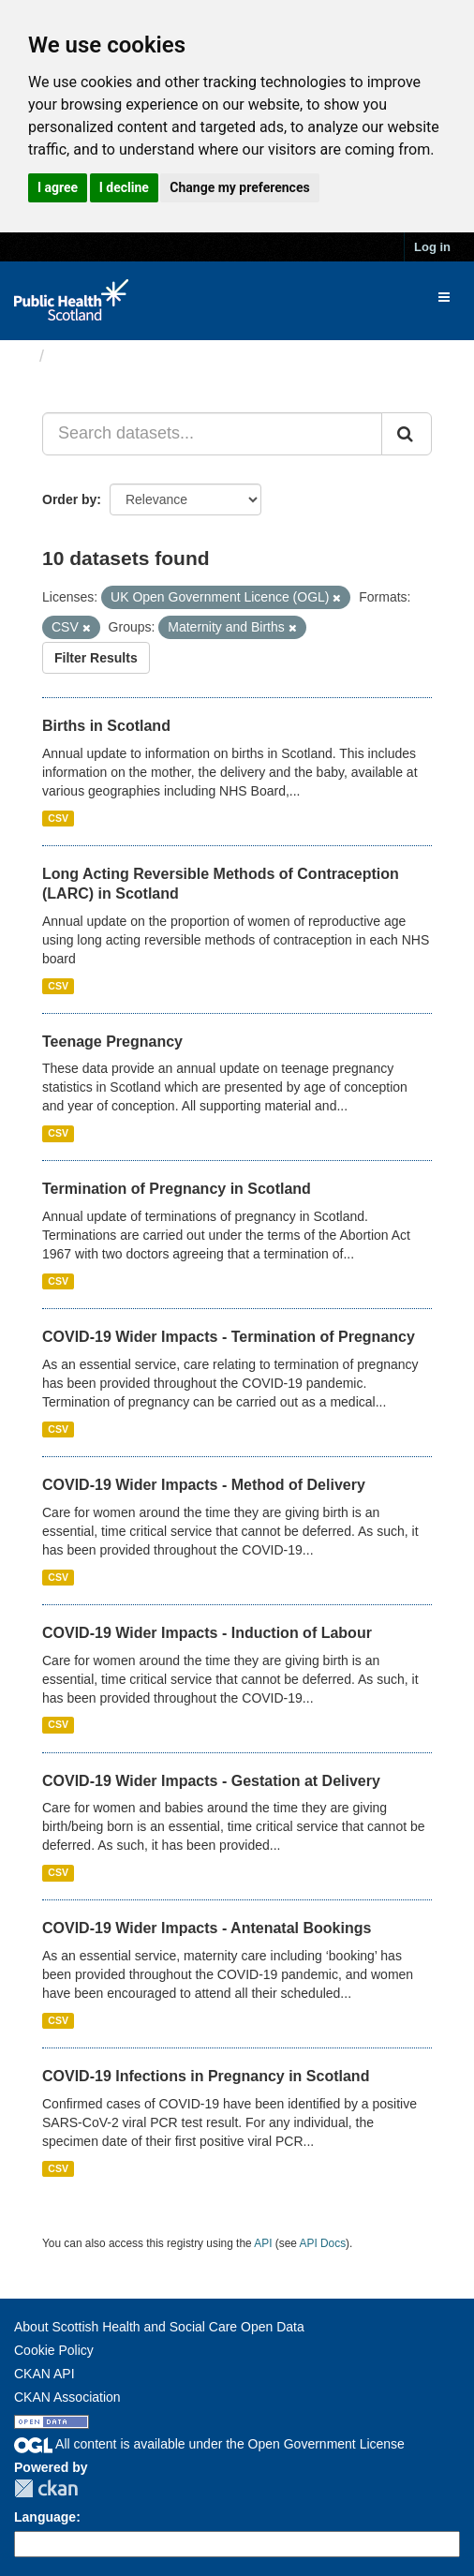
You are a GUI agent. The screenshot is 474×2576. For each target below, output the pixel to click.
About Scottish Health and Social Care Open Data (159, 2326)
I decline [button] (124, 187)
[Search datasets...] (212, 433)
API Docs (323, 2243)
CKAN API (44, 2373)
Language (45, 2516)
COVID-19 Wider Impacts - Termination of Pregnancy (228, 1337)
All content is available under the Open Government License (209, 2443)
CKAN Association (67, 2397)
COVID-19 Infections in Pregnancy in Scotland (205, 2076)
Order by (69, 499)
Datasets (88, 356)
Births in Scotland (106, 726)
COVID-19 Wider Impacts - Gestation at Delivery (211, 1781)
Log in (432, 247)
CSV (58, 818)
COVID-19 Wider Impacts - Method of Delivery (203, 1485)
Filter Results (96, 657)
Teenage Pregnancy (112, 1042)
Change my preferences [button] (239, 187)
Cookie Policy (54, 2350)
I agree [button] (57, 187)
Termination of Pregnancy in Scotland (176, 1189)
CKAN (46, 2488)
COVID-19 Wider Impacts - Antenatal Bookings (206, 1928)
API (263, 2243)
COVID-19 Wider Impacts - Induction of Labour (207, 1633)
